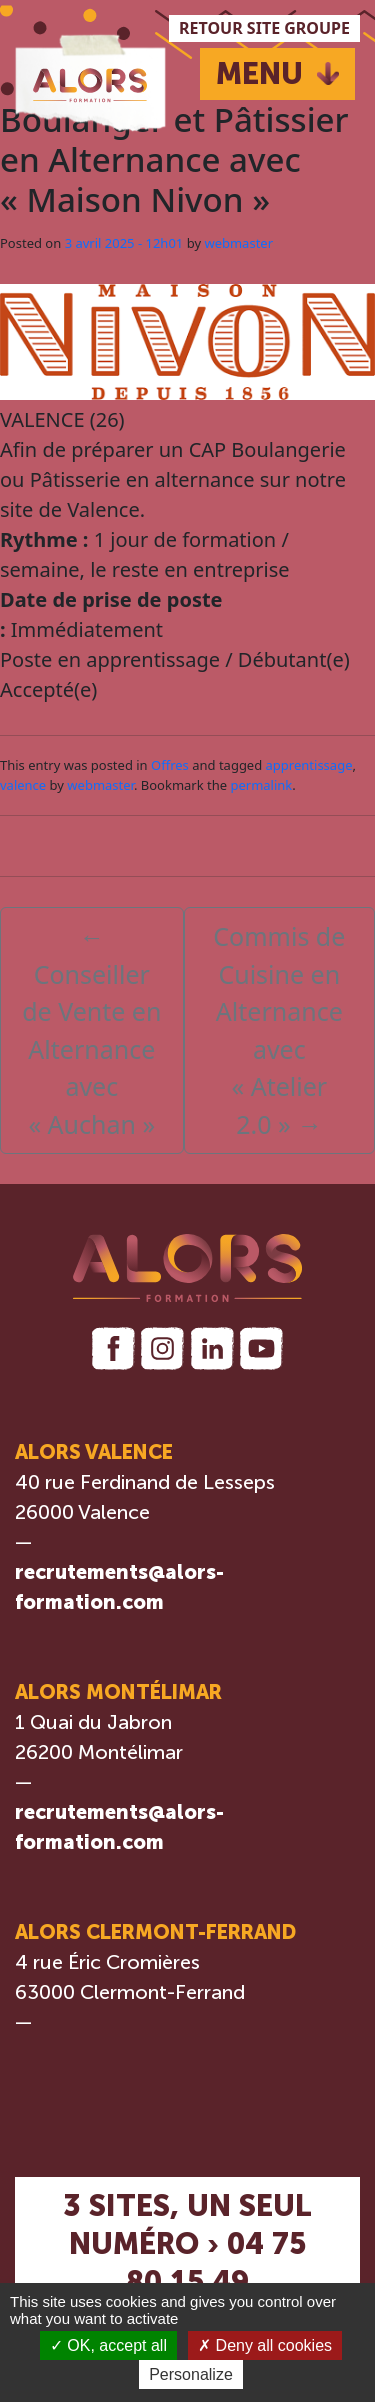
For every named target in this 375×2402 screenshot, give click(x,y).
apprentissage (309, 765)
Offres (170, 765)
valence (23, 785)
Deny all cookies (265, 2345)
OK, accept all (108, 2345)
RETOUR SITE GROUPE (264, 28)
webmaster (238, 243)
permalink (261, 785)
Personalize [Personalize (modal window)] (191, 2374)
